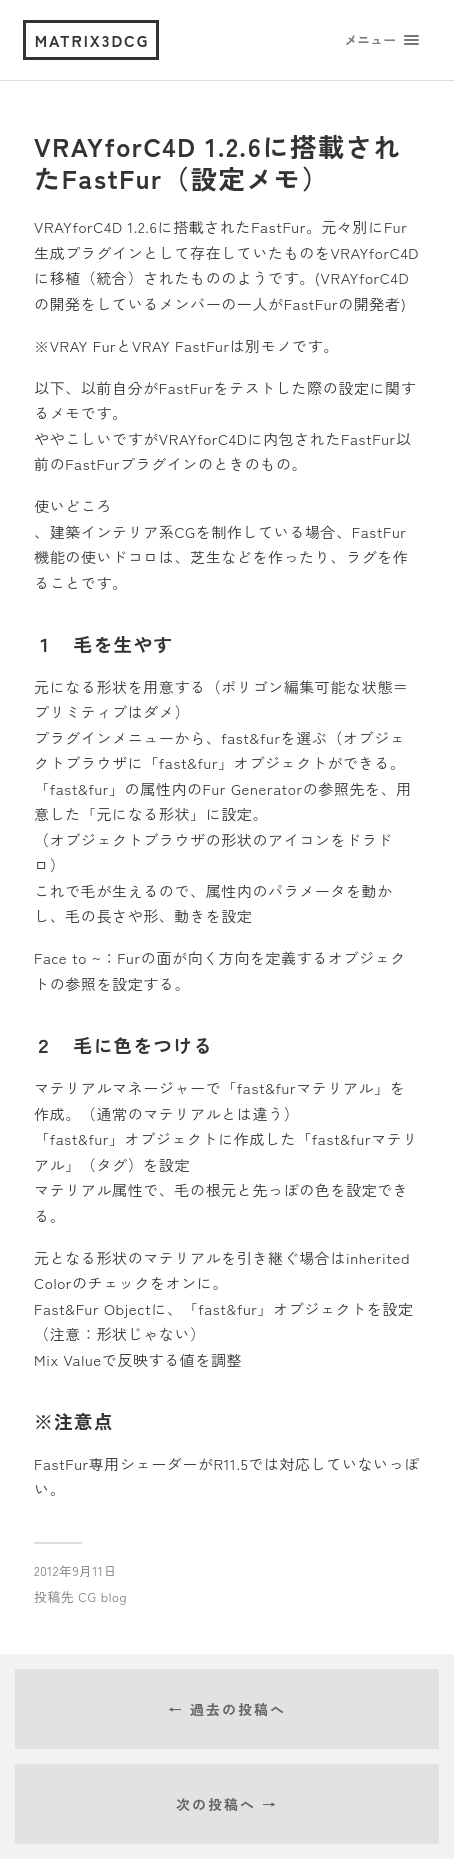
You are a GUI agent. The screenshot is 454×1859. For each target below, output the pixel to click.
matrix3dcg (92, 40)
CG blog (102, 1596)
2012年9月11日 (75, 1570)
